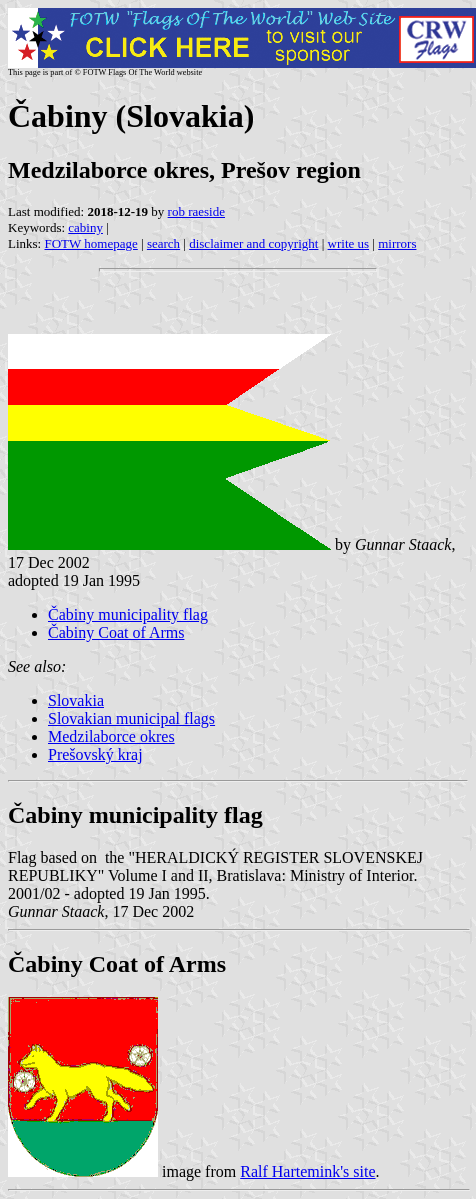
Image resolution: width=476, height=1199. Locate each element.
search (163, 243)
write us (349, 243)
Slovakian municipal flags (131, 718)
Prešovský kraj (95, 754)
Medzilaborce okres (111, 736)
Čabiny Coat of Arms (116, 632)
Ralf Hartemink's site (307, 1171)
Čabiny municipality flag (128, 614)
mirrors (397, 243)
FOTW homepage (90, 243)
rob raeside (196, 211)
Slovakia (76, 700)
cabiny (85, 227)
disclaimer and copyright (253, 243)
